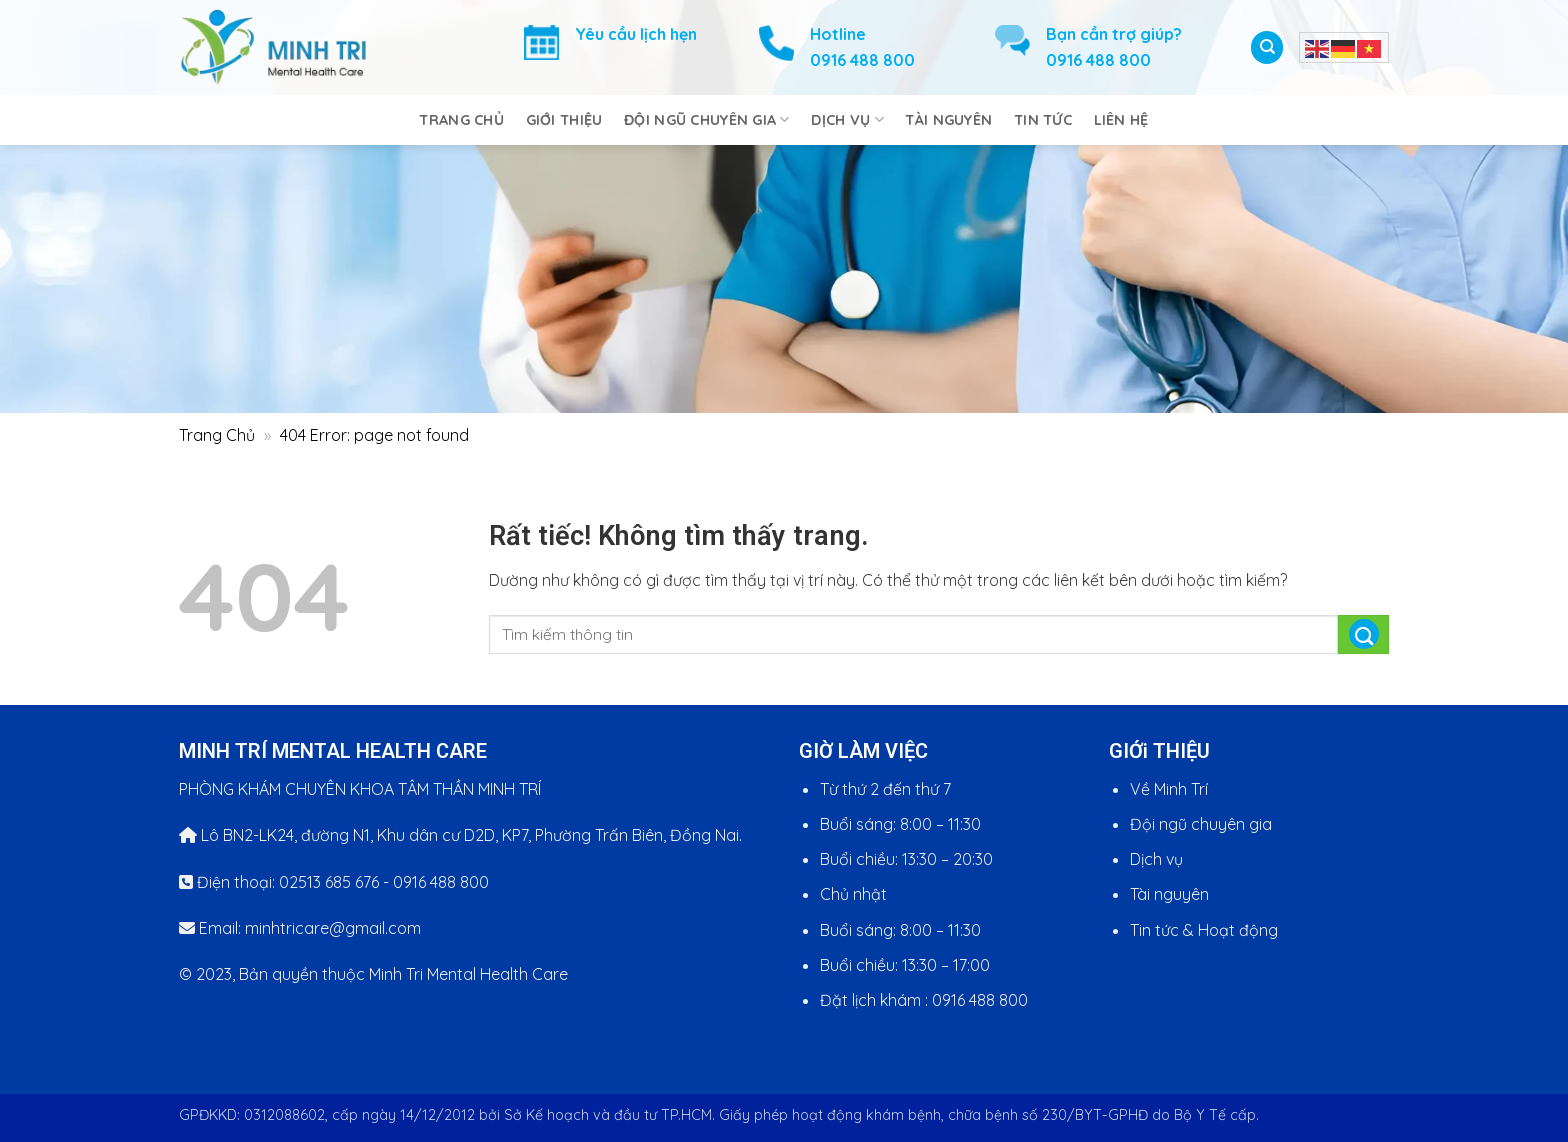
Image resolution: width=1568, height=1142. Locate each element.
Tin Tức (1043, 120)
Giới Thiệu (564, 120)
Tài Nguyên (948, 120)
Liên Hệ (1121, 120)
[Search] (1267, 48)
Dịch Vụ (847, 119)
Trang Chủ (461, 120)
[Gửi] (1363, 634)
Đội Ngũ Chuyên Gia (707, 119)
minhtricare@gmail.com (333, 928)
